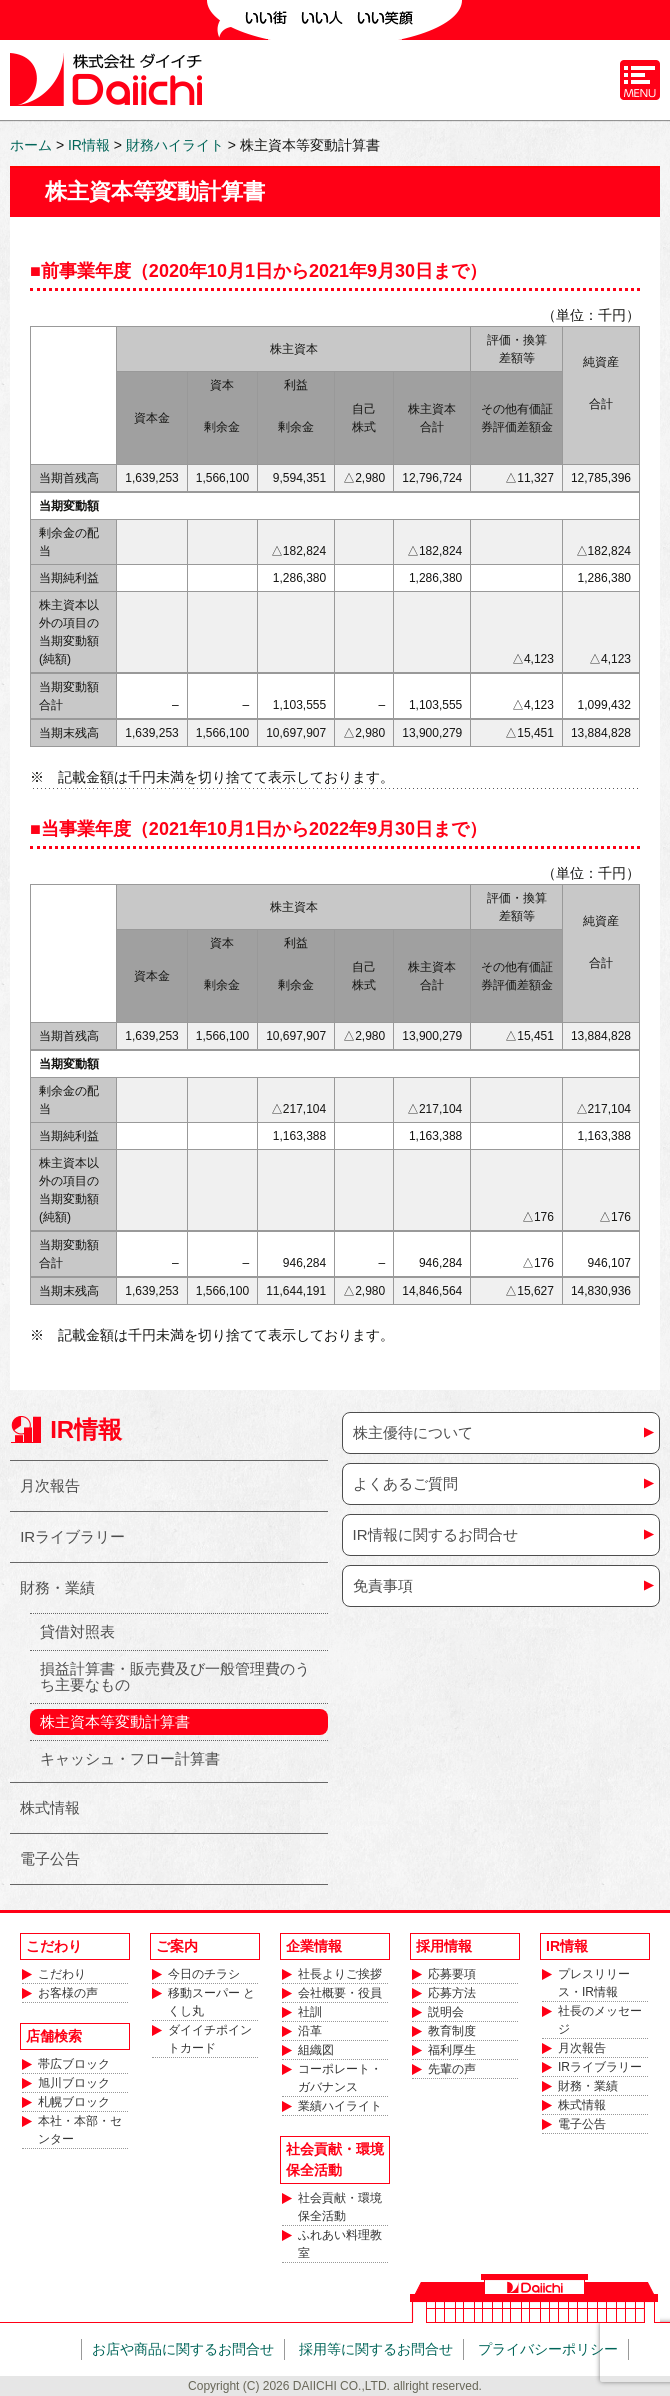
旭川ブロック (74, 2083)
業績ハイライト (340, 2106)
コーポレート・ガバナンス (340, 2078)
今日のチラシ (204, 1974)
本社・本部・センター (80, 2130)
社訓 (310, 2012)
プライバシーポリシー (548, 2349)
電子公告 (50, 1858)
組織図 (316, 2050)
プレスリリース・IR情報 (594, 1983)
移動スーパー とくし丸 (211, 2002)
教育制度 (452, 2031)
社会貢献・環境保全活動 (340, 2207)
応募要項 (452, 1974)
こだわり (62, 1974)
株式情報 (50, 1807)
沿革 (310, 2031)
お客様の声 (68, 1993)
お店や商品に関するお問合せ (183, 2349)
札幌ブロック (74, 2102)
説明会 (446, 2012)
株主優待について (413, 1432)
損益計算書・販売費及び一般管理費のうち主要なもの (175, 1676)
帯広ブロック (74, 2064)
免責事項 (383, 1585)
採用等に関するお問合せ (376, 2349)
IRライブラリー (72, 1536)
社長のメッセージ (600, 2020)
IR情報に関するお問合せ (435, 1534)
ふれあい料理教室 (340, 2244)
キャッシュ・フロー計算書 (130, 1758)
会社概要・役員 (340, 1993)
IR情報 (86, 1429)
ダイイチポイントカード (210, 2039)
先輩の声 (452, 2069)
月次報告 (50, 1485)
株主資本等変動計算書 (115, 1721)
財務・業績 (57, 1587)
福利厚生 (452, 2050)
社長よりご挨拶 (340, 1974)
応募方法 (452, 1993)
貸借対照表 (77, 1631)
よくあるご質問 (405, 1483)
